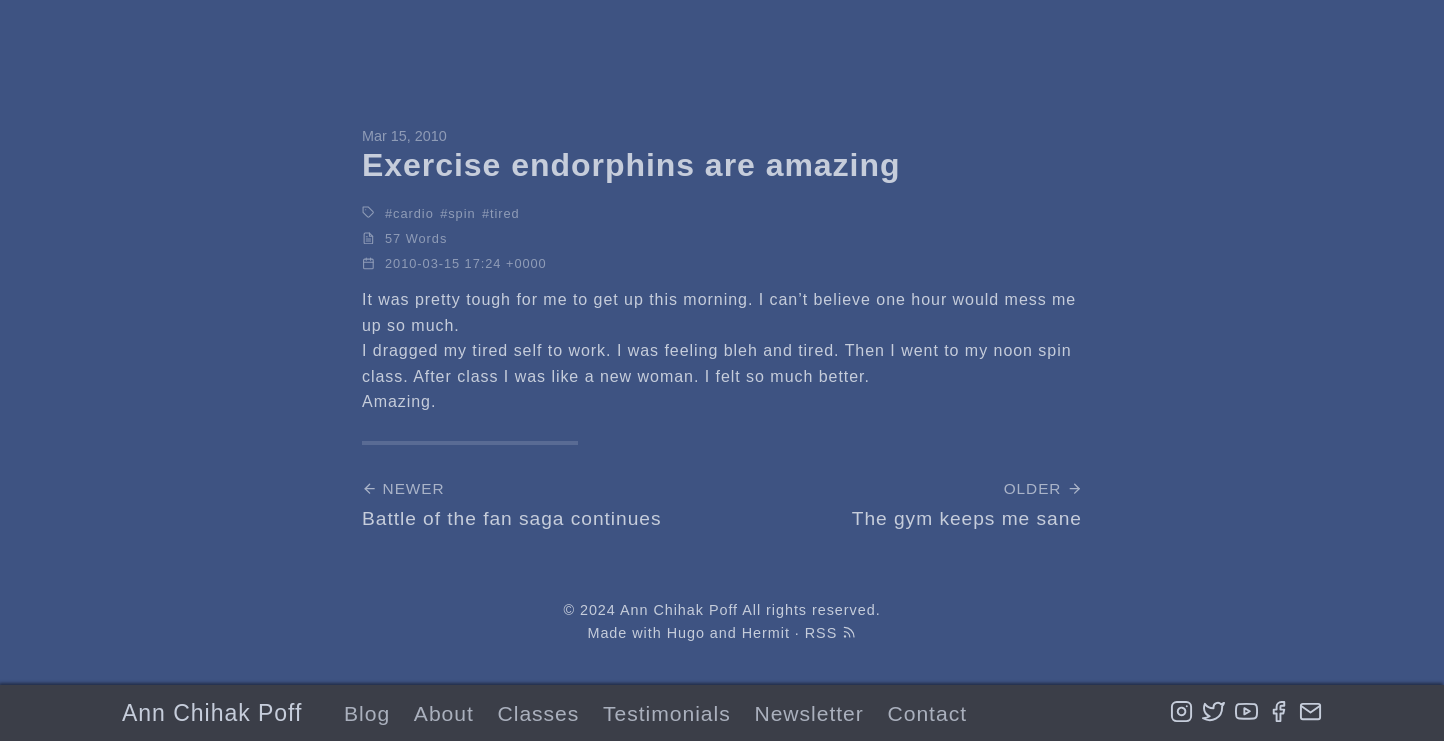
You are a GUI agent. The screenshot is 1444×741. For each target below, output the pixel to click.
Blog (367, 713)
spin (461, 213)
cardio (413, 213)
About (444, 713)
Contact (927, 713)
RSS (831, 633)
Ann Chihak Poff (212, 713)
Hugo (686, 633)
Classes (539, 713)
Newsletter (808, 713)
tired (505, 213)
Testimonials (667, 713)
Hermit (766, 633)
